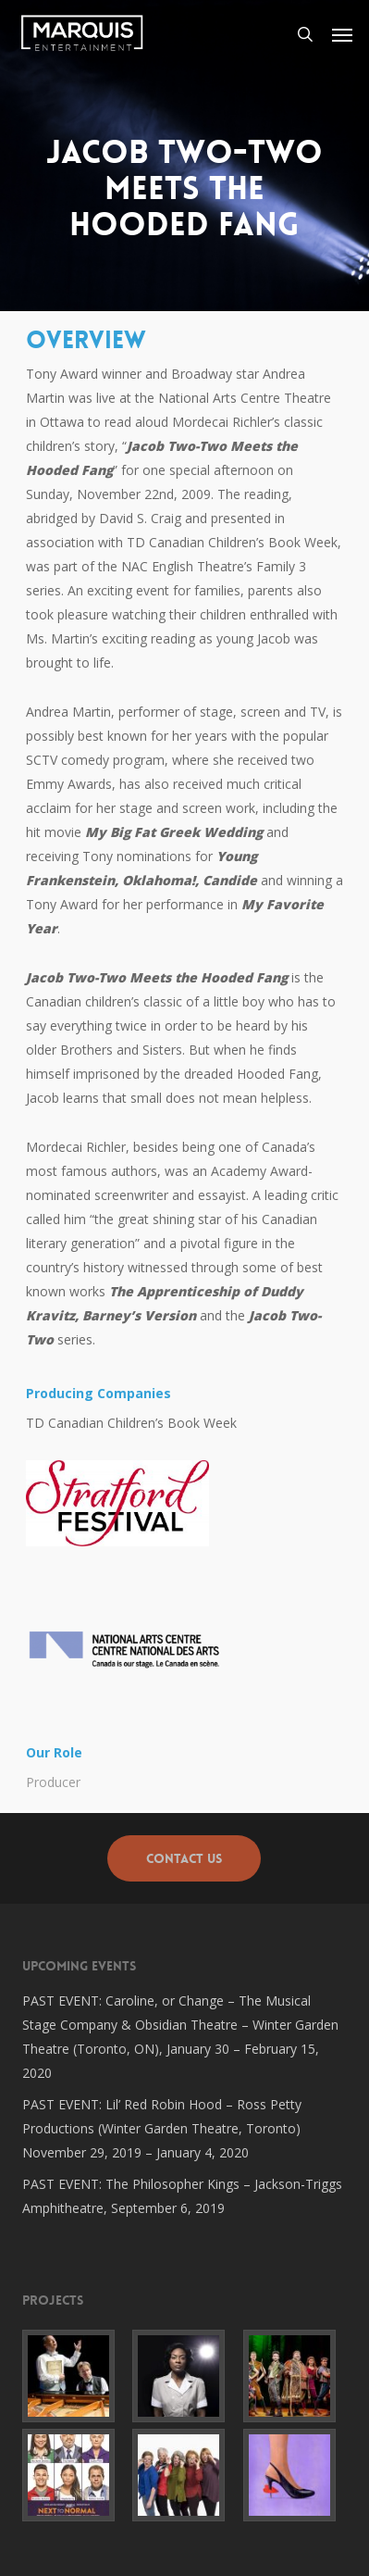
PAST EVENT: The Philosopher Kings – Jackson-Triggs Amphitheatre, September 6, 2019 (182, 2196)
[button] (342, 34)
